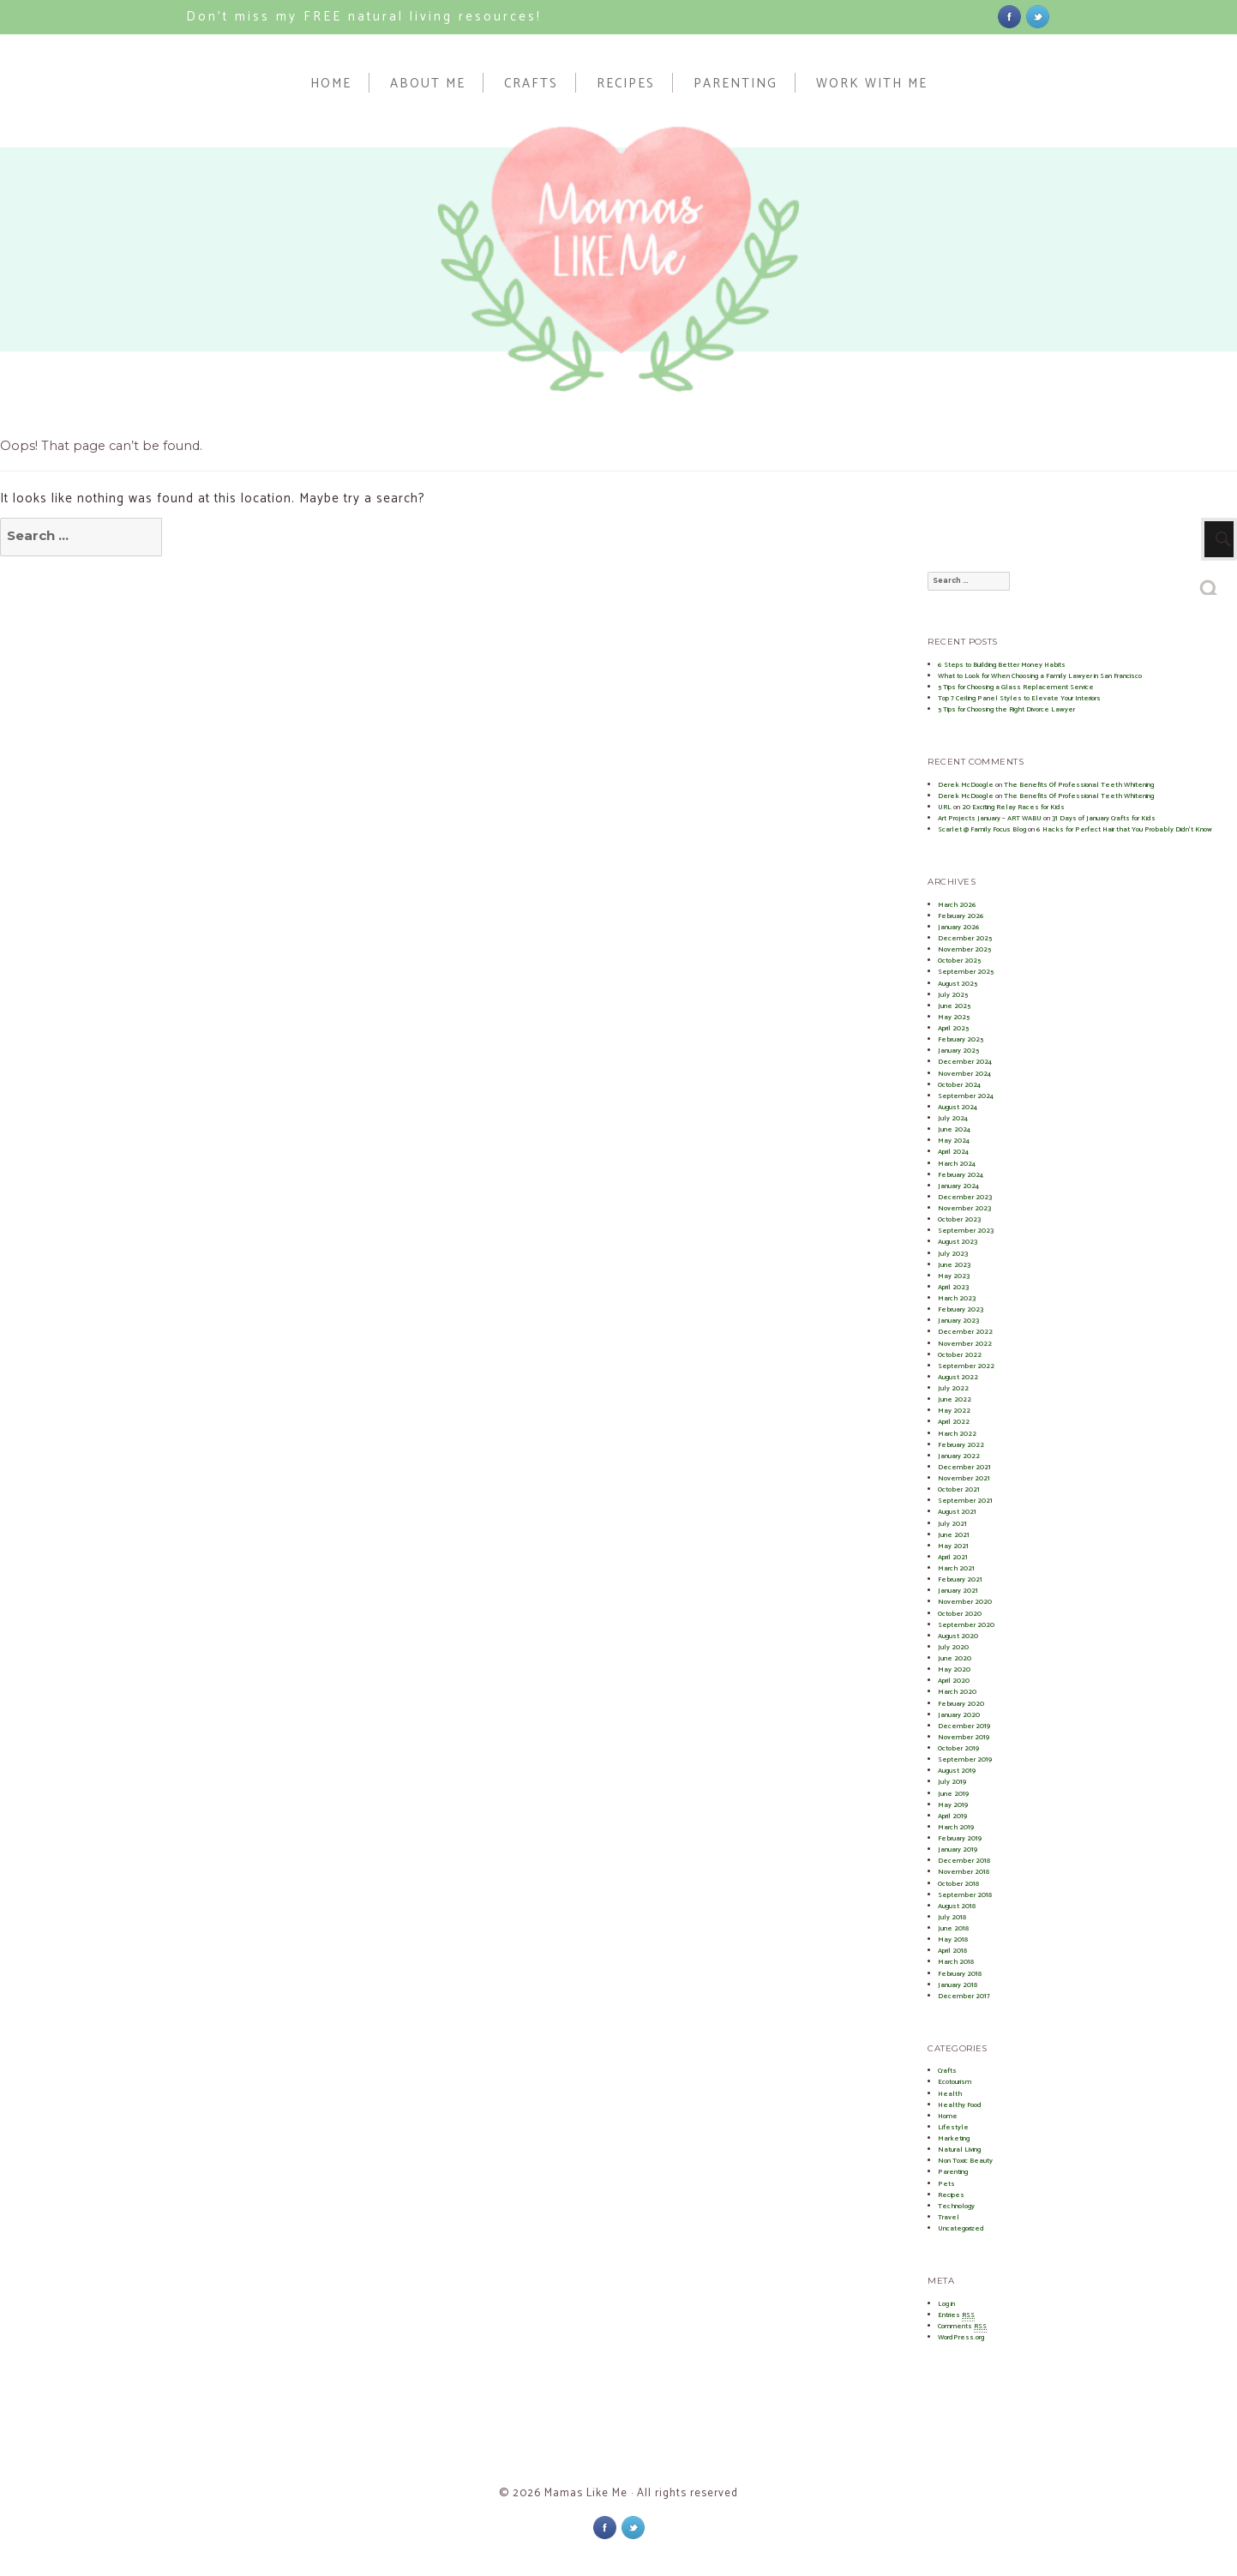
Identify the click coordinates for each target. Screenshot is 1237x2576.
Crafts (531, 83)
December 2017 (964, 1996)
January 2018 (957, 1985)
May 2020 (954, 1669)
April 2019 (952, 1816)
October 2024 (959, 1084)
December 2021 (964, 1467)
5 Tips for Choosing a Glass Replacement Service (1016, 687)
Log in (946, 2303)
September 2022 (966, 1366)
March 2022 (957, 1433)
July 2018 (952, 1917)
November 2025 (964, 949)
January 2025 (958, 1050)
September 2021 (965, 1500)
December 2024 (965, 1061)
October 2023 (959, 1219)
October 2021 (959, 1489)
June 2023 (954, 1264)
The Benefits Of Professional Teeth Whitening (1079, 784)
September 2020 (966, 1624)
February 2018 (960, 1973)
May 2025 (954, 1017)
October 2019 (958, 1748)
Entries (956, 2315)
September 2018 (965, 1894)
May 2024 (954, 1140)
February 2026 (961, 916)
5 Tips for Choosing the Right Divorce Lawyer (1006, 709)
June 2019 (953, 1793)
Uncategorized (961, 2228)
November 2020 (965, 1601)
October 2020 (960, 1613)
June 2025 (954, 1006)
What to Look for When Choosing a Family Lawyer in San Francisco (1040, 676)
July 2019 (952, 1781)
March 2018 (956, 1961)
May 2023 (954, 1276)
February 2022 (961, 1444)
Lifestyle (953, 2127)
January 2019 (957, 1849)
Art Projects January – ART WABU (990, 818)
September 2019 (965, 1759)
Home (330, 83)
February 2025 (960, 1039)
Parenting (736, 83)
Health (950, 2093)
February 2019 (960, 1838)
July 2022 (953, 1388)
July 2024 (953, 1118)
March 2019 (956, 1827)
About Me (427, 83)
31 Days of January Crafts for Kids (1104, 818)
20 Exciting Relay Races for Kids (1013, 807)
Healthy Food (960, 2105)
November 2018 (963, 1871)
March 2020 (957, 1691)
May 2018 (953, 1939)
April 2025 (953, 1028)
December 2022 (965, 1331)
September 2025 (966, 971)
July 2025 (953, 994)
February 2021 (960, 1579)
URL (945, 807)
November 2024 (964, 1073)
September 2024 (966, 1096)
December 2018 (964, 1860)
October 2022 (960, 1354)
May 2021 (953, 1546)
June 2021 (954, 1534)
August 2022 (958, 1377)
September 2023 (966, 1230)
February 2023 (960, 1309)
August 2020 (958, 1636)
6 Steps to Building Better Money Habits (1002, 664)
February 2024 (960, 1174)
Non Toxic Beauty (965, 2160)
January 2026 (959, 927)
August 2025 (957, 983)
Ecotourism (954, 2081)
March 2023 (957, 1298)
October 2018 (958, 1883)
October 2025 (959, 960)
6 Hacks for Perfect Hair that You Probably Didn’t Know (1124, 829)
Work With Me (872, 83)
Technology (956, 2206)
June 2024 (954, 1129)
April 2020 (954, 1680)
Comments (962, 2327)
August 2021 (957, 1511)
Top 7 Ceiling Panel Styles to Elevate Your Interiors (1019, 698)
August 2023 (957, 1241)
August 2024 (957, 1107)
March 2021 (956, 1568)
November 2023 (964, 1208)
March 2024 (957, 1163)
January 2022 (959, 1456)
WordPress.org (961, 2337)
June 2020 (954, 1658)
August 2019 (957, 1770)
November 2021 (964, 1478)
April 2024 (953, 1151)
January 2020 (959, 1714)
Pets (946, 2183)
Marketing (954, 2138)
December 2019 (964, 1726)
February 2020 (961, 1703)
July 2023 (953, 1253)
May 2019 (953, 1804)
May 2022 (954, 1410)
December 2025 (965, 938)
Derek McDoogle (966, 784)
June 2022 (954, 1399)
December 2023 (965, 1197)
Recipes (626, 83)
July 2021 (952, 1523)
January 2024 (958, 1186)
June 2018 (953, 1928)
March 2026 (957, 904)
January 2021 (958, 1590)
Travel (948, 2217)
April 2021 (953, 1557)
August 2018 (957, 1906)
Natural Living (959, 2149)
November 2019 (963, 1737)
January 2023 (958, 1320)
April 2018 (952, 1950)
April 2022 (954, 1421)
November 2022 (965, 1343)
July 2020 (953, 1647)
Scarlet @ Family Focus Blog (982, 829)
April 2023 (953, 1287)
